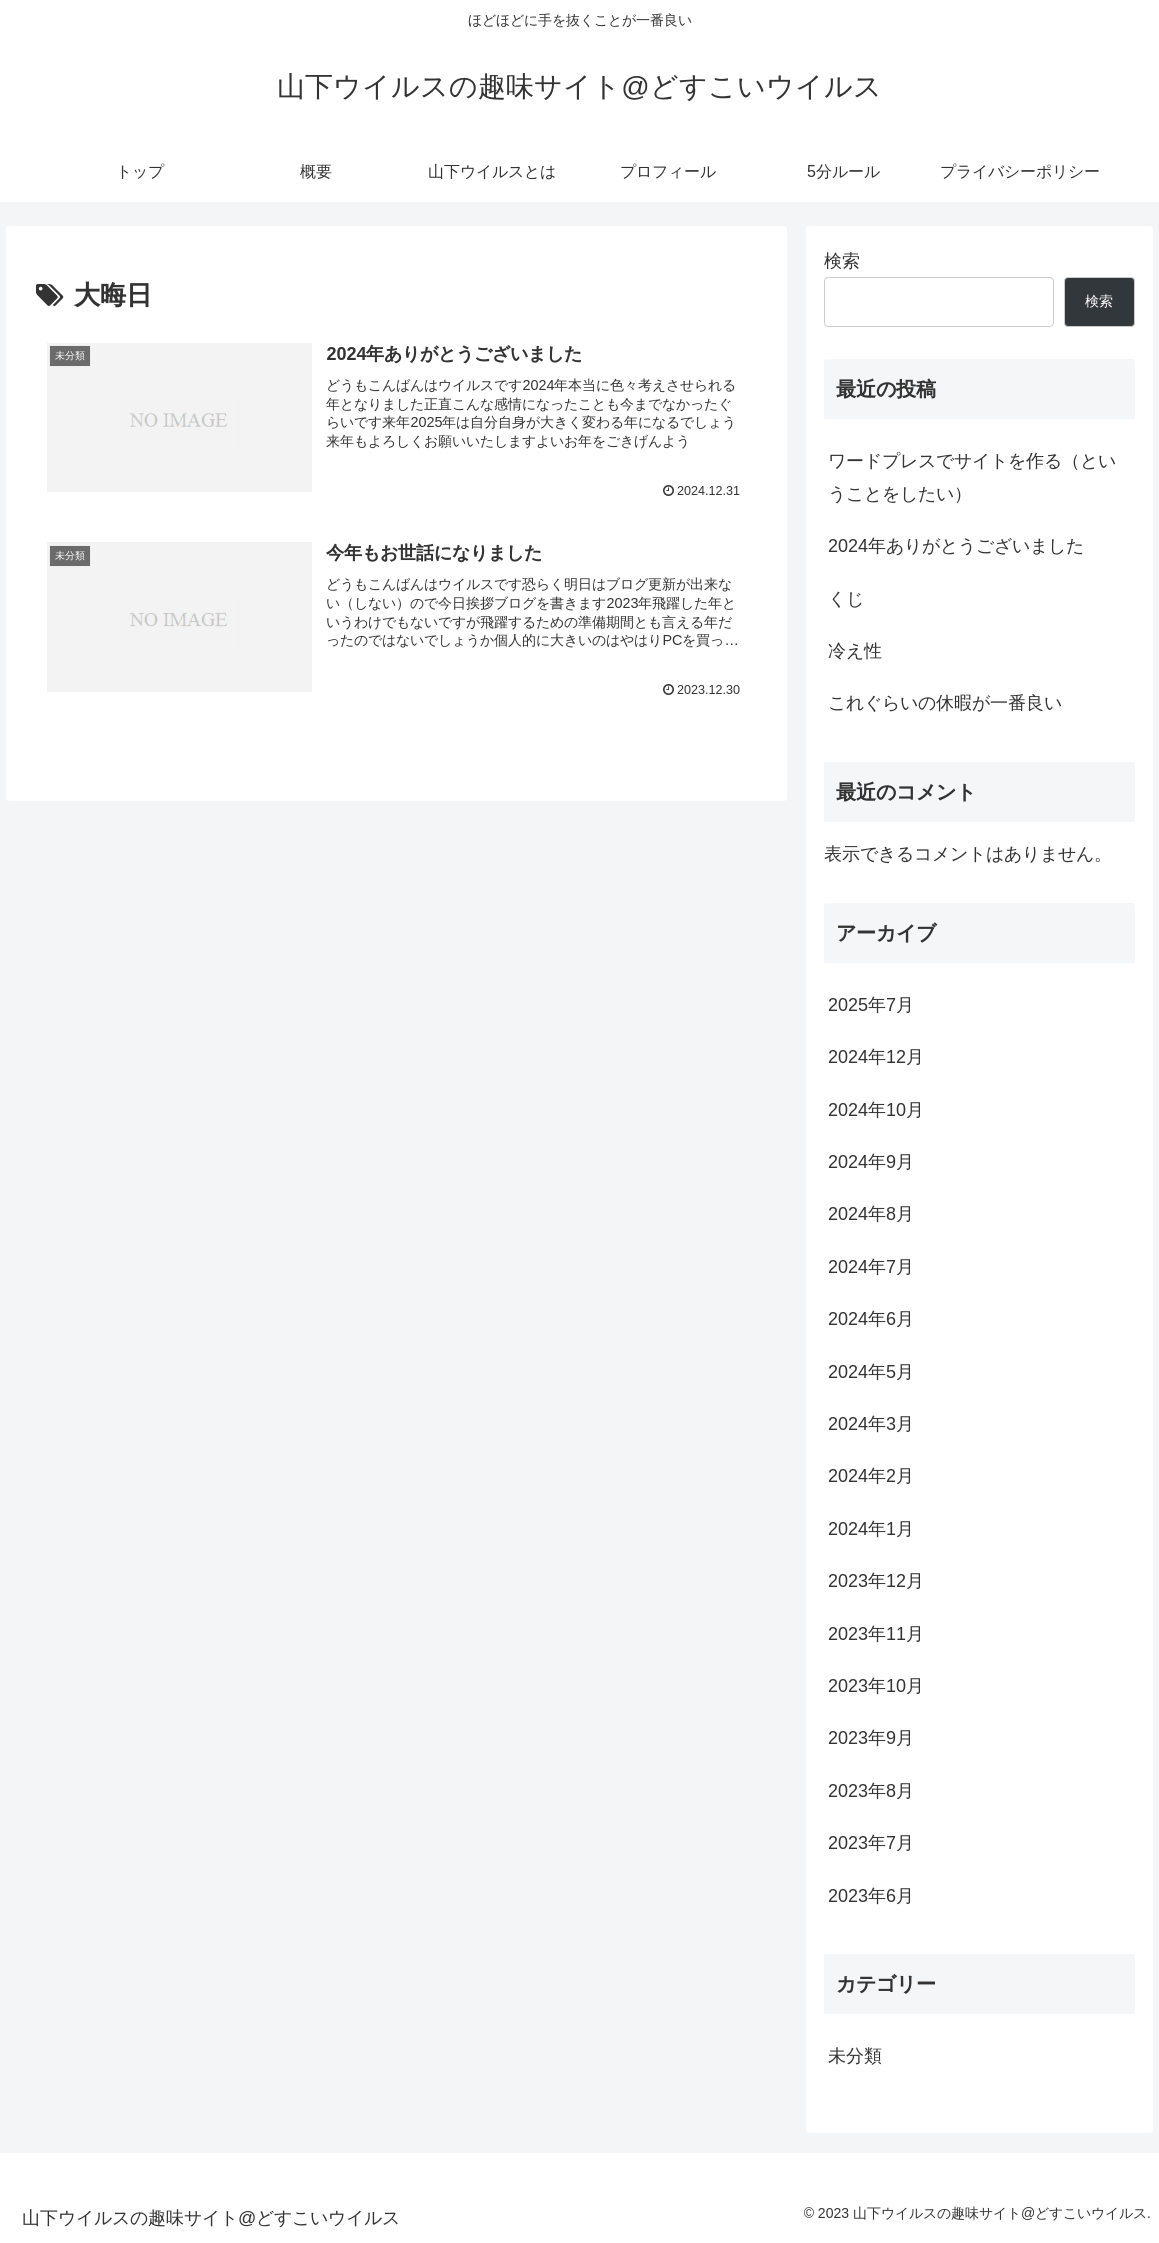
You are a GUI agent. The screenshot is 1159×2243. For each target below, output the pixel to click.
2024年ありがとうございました (956, 546)
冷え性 (855, 651)
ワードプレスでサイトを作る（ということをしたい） (972, 477)
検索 (842, 261)
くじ (846, 599)
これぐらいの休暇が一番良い (945, 703)
